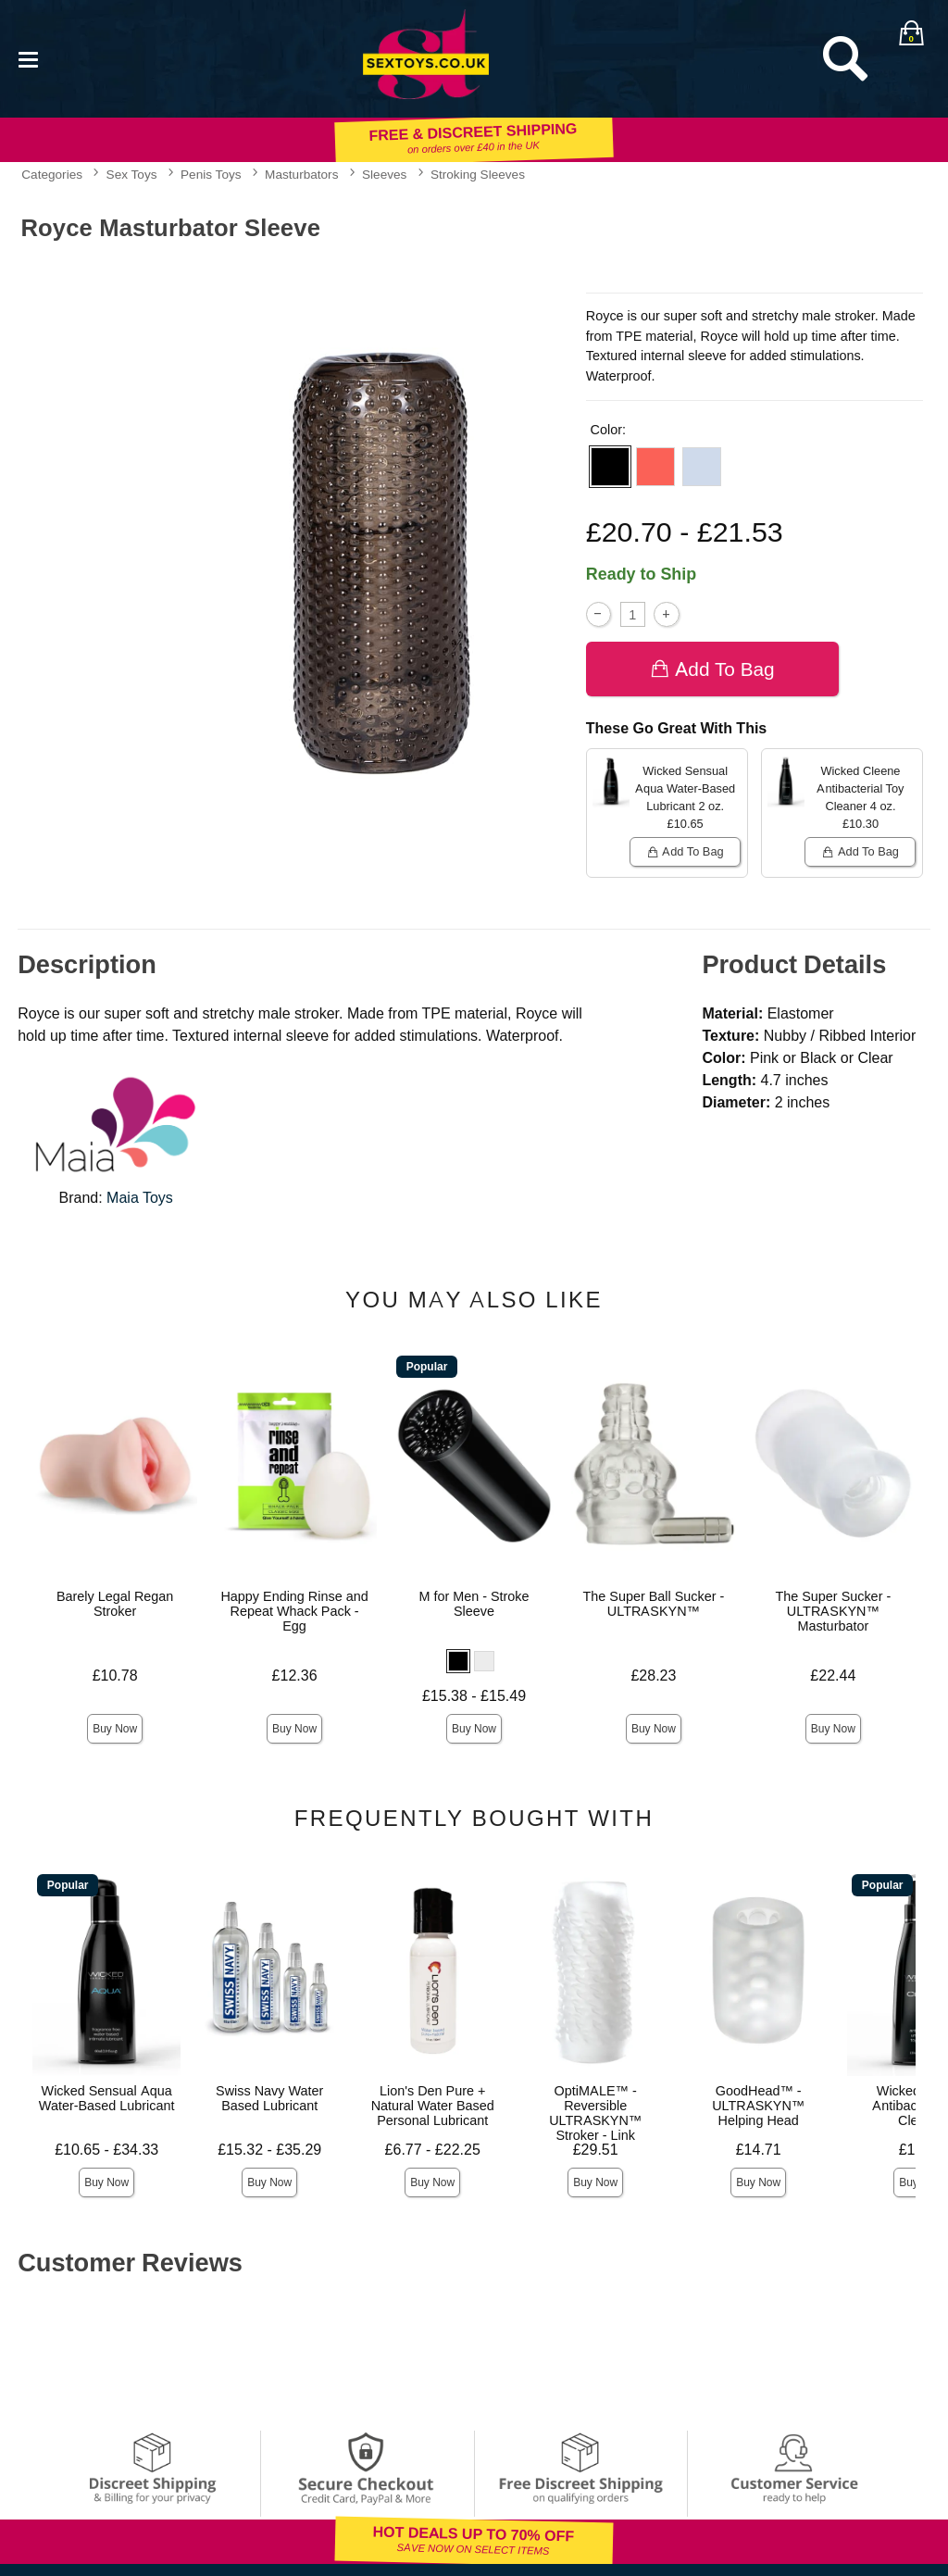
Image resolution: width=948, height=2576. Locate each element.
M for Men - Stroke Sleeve (473, 1603)
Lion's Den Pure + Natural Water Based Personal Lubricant (432, 2105)
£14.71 (758, 2149)
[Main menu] (28, 57)
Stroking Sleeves (477, 174)
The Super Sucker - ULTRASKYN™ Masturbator (833, 1611)
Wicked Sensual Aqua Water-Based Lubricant (107, 2098)
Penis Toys (211, 174)
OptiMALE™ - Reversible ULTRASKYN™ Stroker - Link (595, 2113)
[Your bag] (911, 32)
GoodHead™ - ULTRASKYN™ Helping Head (758, 2105)
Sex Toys (131, 174)
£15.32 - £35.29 (269, 2149)
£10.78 (115, 1675)
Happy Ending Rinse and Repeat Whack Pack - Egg (294, 1611)
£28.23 (653, 1675)
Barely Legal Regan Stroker (114, 1603)
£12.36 (295, 1675)
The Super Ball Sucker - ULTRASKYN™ (654, 1603)
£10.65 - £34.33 (106, 2149)
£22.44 (832, 1675)
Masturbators (301, 174)
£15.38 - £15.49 (474, 1696)
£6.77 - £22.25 (432, 2149)
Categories (51, 174)
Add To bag (712, 669)
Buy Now (115, 1728)
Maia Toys (139, 1198)
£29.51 (595, 2149)
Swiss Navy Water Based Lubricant (269, 2098)
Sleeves (384, 174)
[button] (610, 466)
